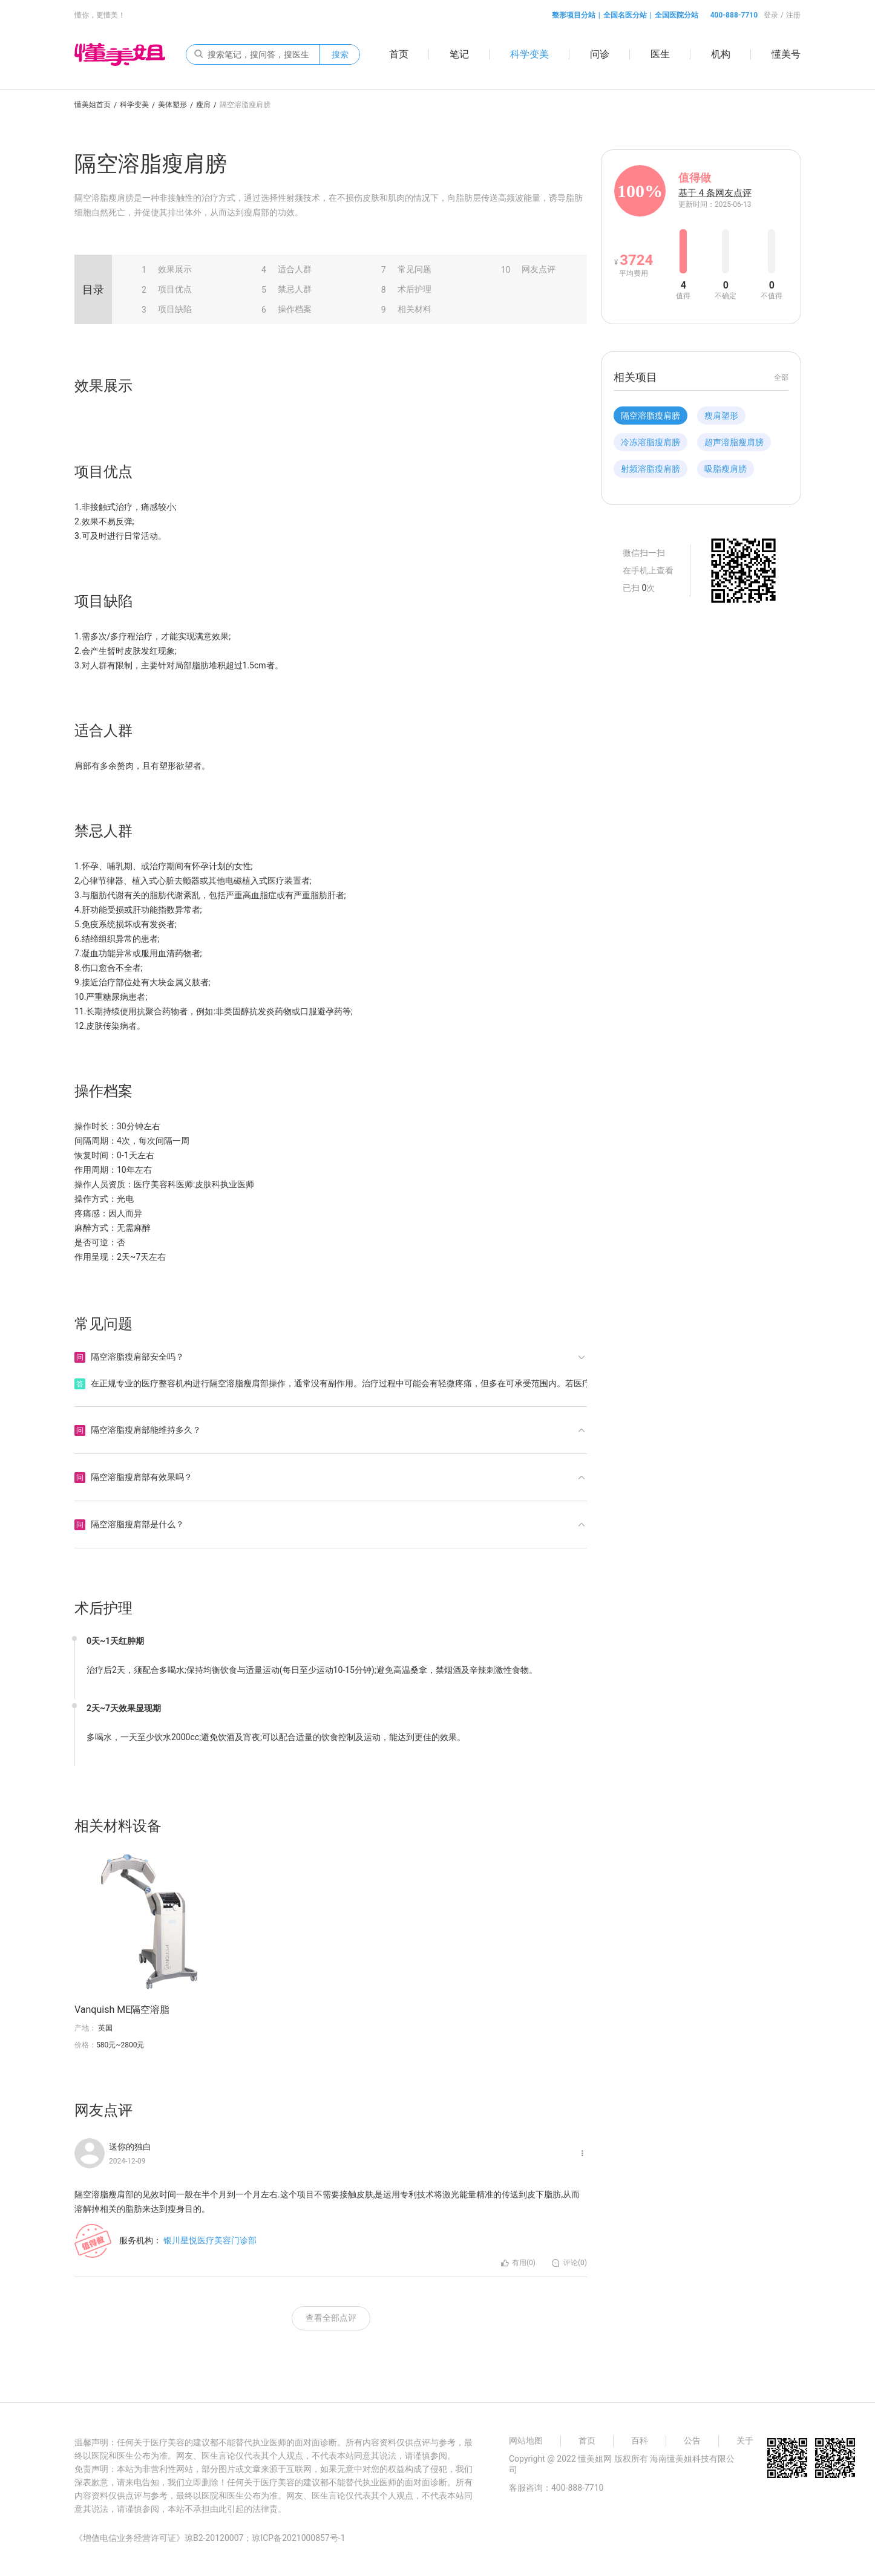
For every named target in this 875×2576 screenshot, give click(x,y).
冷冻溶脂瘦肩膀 (650, 442)
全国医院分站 (676, 15)
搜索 (340, 54)
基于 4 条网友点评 (715, 192)
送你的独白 (130, 2146)
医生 (660, 54)
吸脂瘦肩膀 (725, 469)
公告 (692, 2440)
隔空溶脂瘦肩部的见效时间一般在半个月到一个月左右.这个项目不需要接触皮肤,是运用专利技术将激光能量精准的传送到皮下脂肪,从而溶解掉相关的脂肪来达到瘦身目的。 (327, 2202)
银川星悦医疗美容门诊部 (210, 2240)
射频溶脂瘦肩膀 (650, 469)
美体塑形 (172, 104)
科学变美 (529, 54)
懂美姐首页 (92, 104)
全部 (781, 377)
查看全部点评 (331, 2318)
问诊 (599, 54)
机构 (720, 54)
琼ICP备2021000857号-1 (298, 2538)
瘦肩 (203, 104)
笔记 (459, 54)
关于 (744, 2440)
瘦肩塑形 (721, 415)
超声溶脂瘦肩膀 (734, 442)
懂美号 (786, 54)
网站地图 (526, 2440)
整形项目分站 (573, 15)
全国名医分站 (625, 15)
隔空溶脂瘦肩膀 (650, 415)
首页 (398, 54)
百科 (639, 2440)
